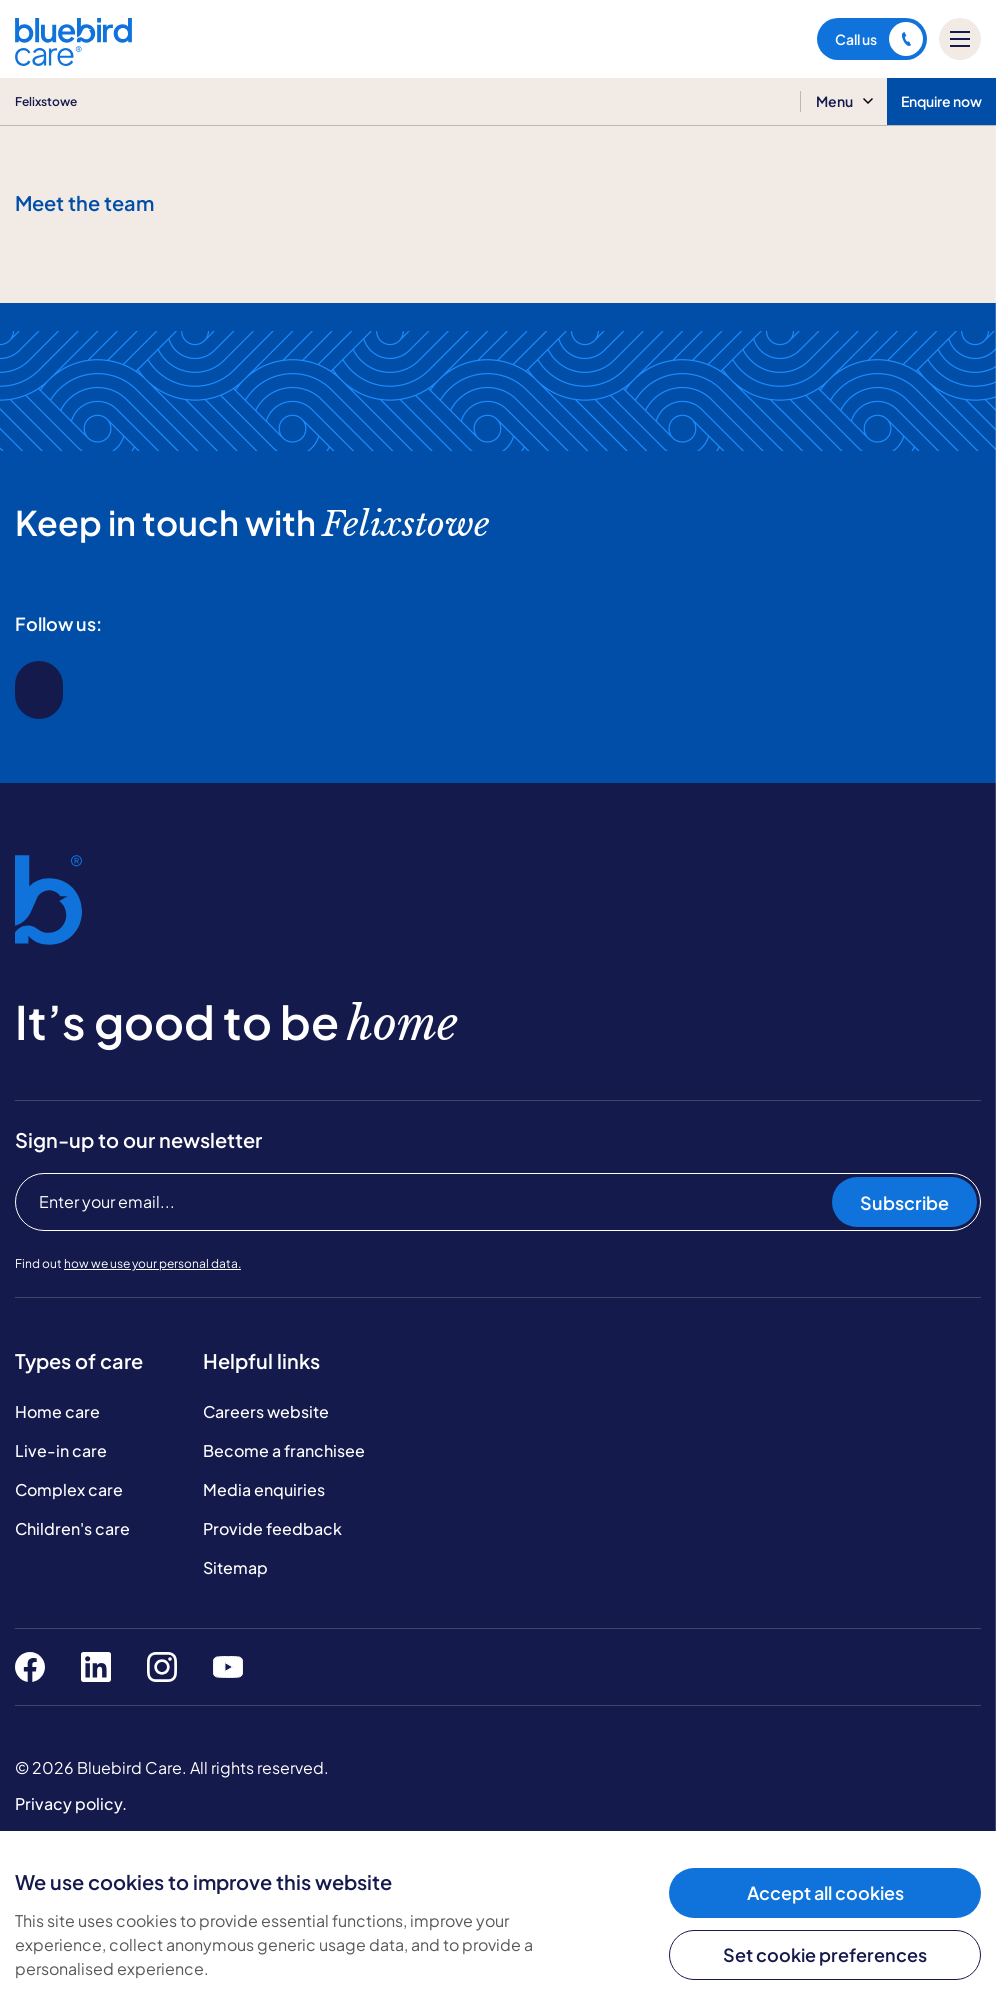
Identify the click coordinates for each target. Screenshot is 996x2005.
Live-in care (61, 1450)
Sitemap (235, 1567)
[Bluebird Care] (73, 58)
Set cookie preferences (825, 1954)
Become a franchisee (284, 1450)
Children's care (72, 1528)
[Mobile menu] (960, 39)
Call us (879, 39)
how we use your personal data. (152, 1263)
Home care (57, 1411)
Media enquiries (264, 1489)
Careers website (266, 1411)
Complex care (69, 1489)
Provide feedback (272, 1528)
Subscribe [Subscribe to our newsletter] (904, 1202)
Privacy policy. (71, 1803)
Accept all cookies (825, 1892)
